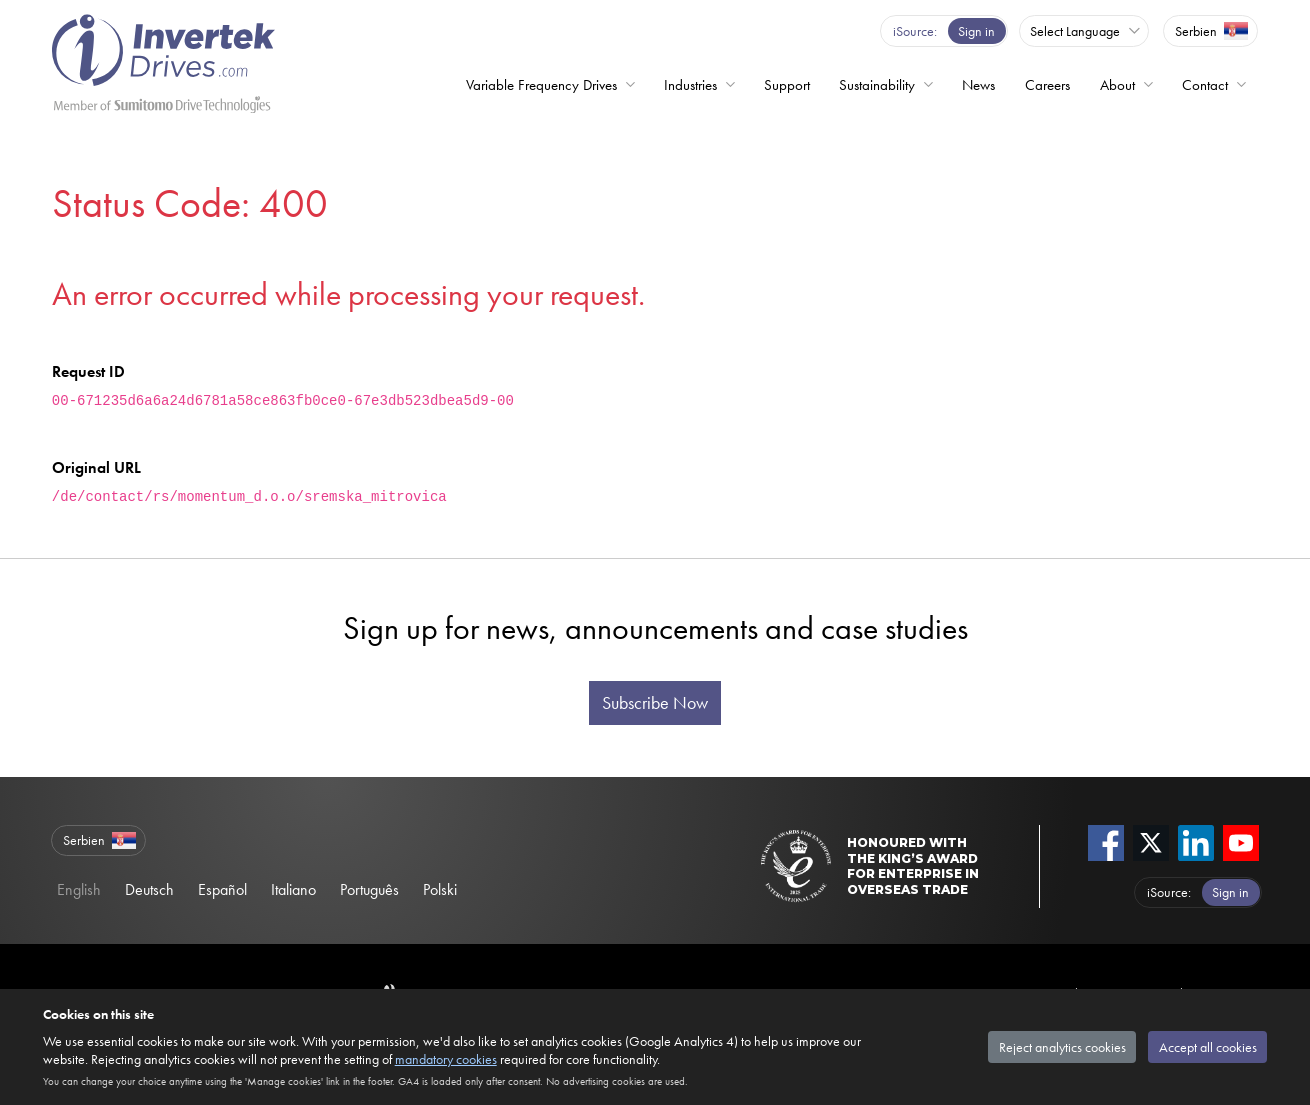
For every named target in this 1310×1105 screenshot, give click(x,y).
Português (369, 889)
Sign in (976, 31)
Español (222, 889)
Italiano (293, 889)
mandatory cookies (446, 1059)
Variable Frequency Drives (541, 85)
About (1117, 85)
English (79, 889)
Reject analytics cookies (1062, 1047)
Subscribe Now (655, 703)
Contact (1205, 85)
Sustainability (877, 85)
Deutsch (149, 889)
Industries (690, 85)
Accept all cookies (1208, 1047)
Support (787, 85)
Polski (440, 889)
